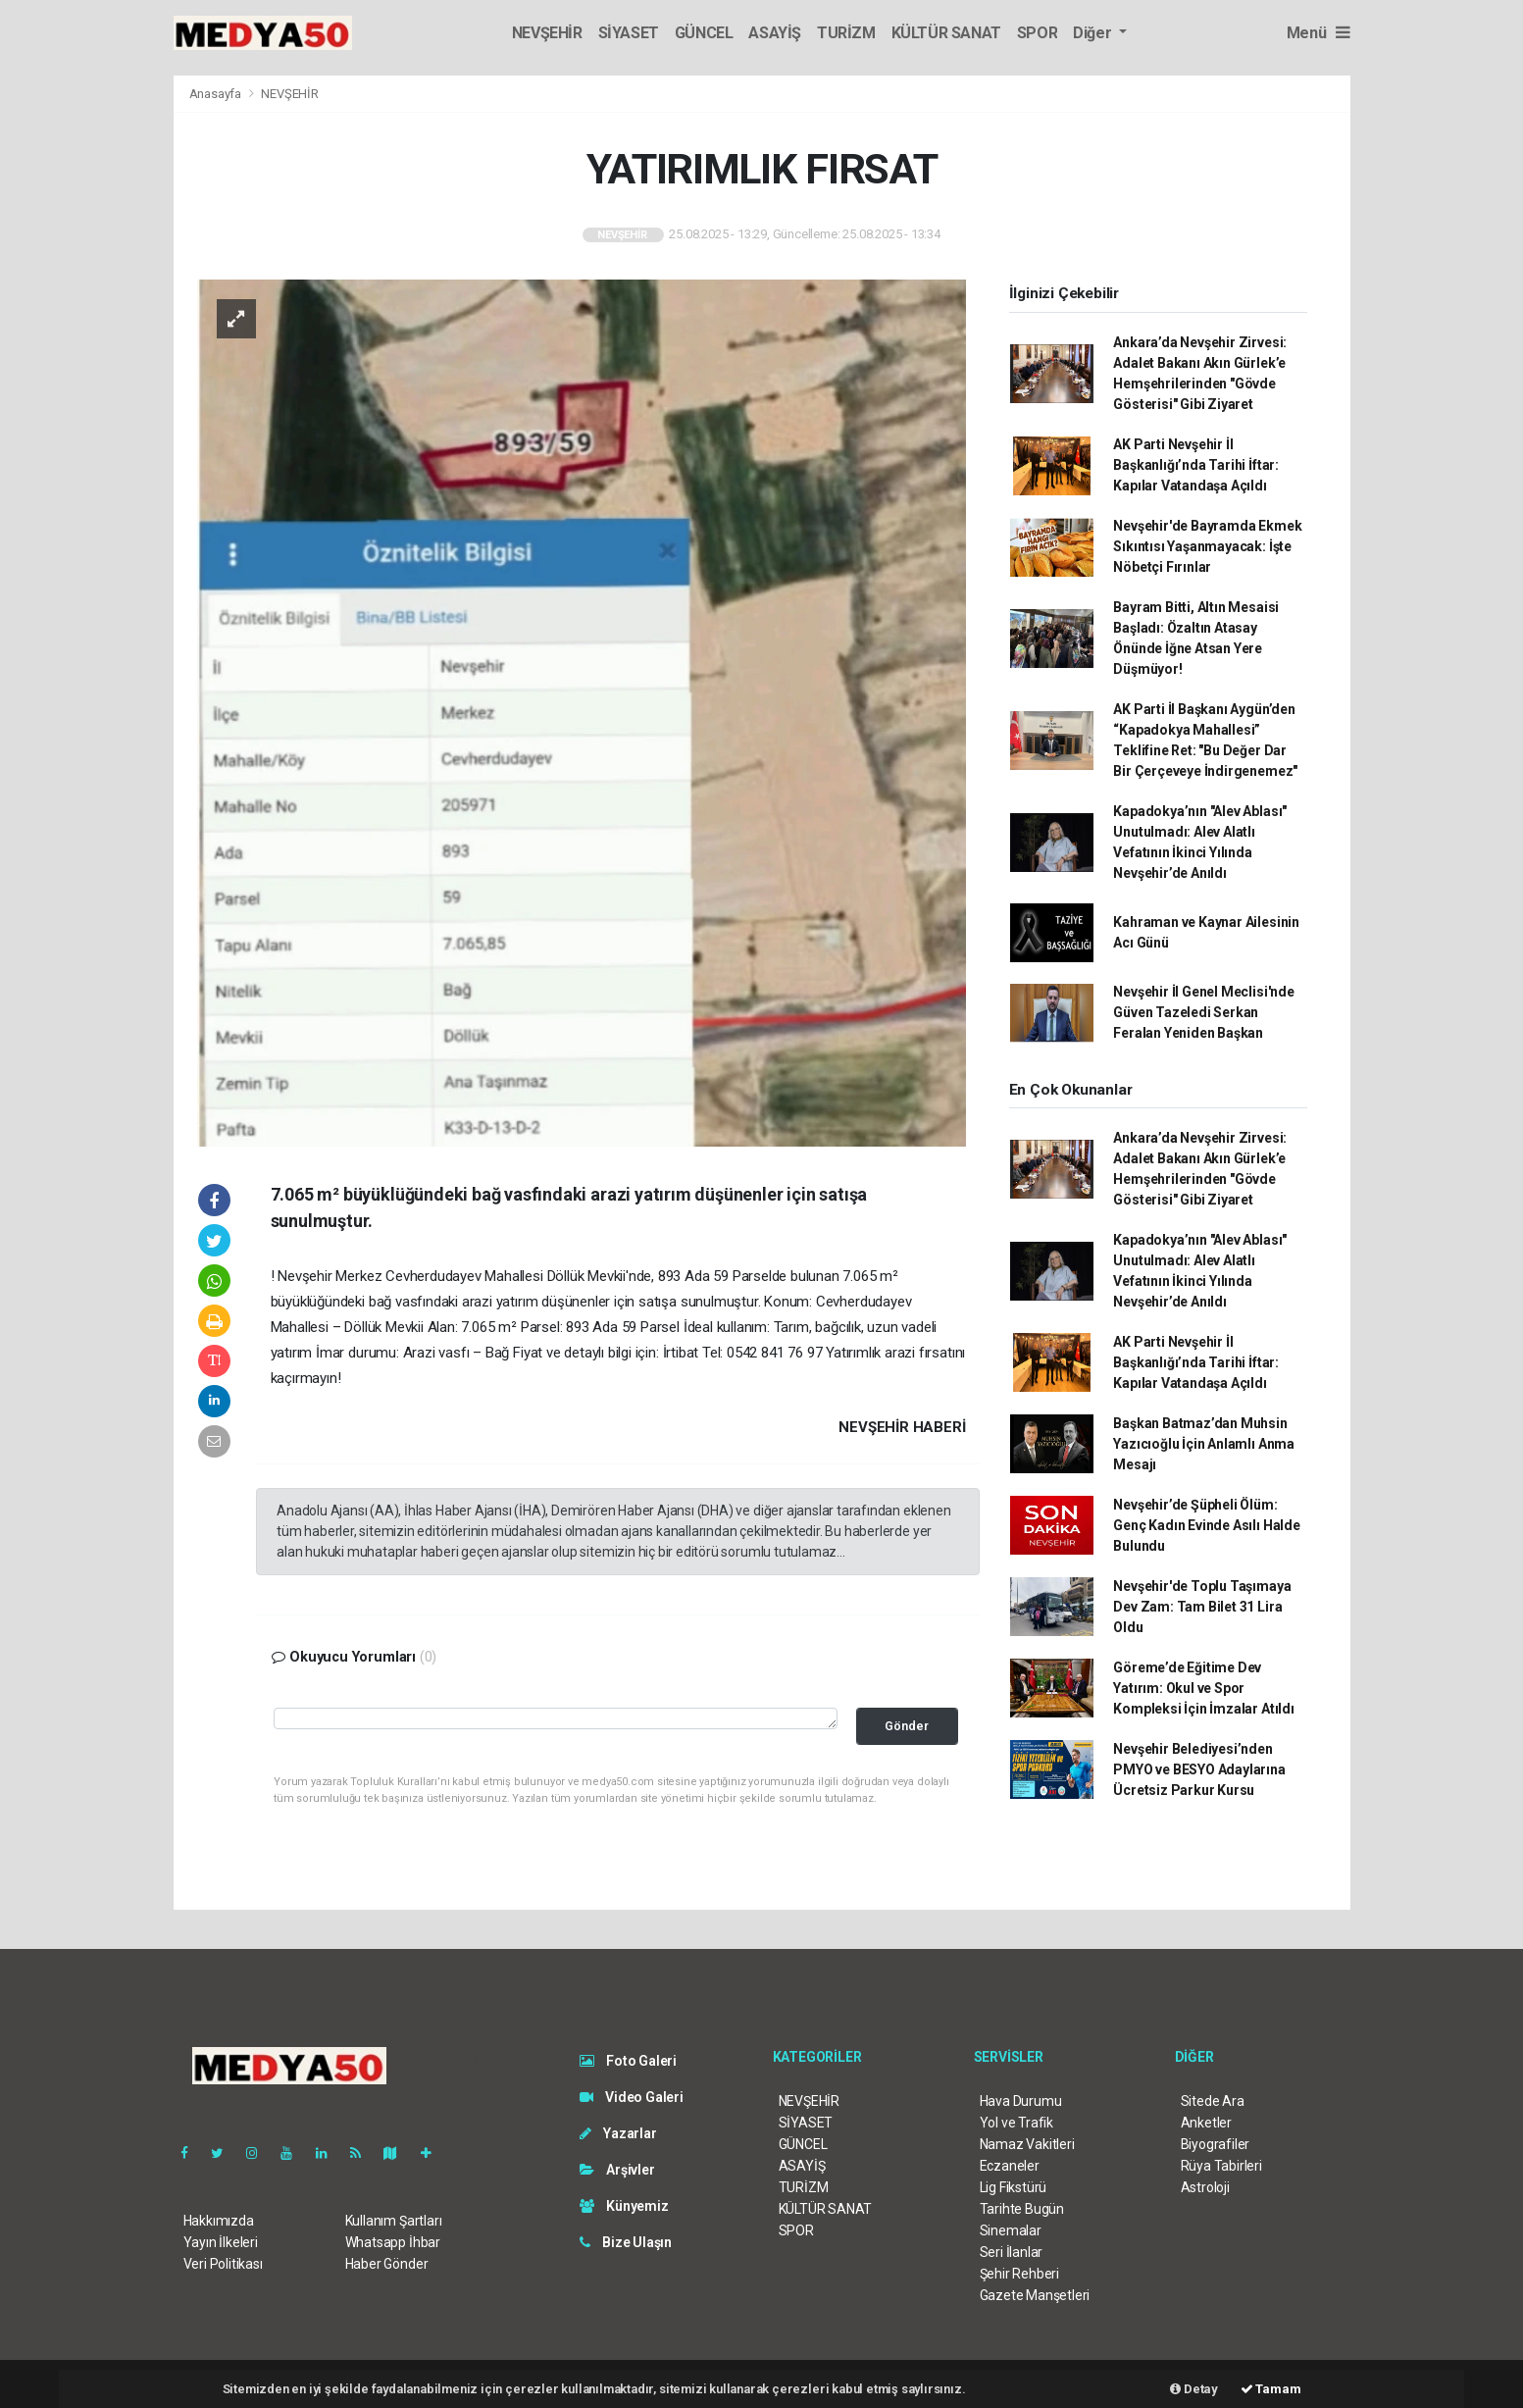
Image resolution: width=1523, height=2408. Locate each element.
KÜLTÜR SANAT (946, 33)
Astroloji (1205, 2187)
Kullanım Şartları (393, 2221)
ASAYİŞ (774, 33)
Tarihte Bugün (1022, 2209)
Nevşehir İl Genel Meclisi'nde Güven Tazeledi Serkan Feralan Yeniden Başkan (1203, 1012)
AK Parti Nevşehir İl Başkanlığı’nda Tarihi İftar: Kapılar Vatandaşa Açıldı (1196, 464)
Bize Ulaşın (626, 2242)
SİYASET (628, 33)
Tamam (1271, 2389)
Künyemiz (624, 2206)
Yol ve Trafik (1017, 2122)
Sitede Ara (1212, 2101)
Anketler (1206, 2122)
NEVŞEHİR (547, 33)
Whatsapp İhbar (392, 2242)
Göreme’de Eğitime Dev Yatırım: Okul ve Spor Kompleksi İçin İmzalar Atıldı (1203, 1688)
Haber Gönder (387, 2264)
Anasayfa (216, 93)
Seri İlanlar (1011, 2252)
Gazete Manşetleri (1035, 2295)
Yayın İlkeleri (220, 2242)
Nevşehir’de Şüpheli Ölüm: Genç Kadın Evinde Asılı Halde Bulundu (1206, 1525)
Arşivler (617, 2169)
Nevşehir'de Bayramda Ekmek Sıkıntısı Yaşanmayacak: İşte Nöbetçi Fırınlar (1207, 546)
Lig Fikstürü (1013, 2187)
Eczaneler (1010, 2166)
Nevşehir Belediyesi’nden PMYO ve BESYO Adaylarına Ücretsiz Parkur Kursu (1199, 1769)
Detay (1194, 2389)
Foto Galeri (629, 2061)
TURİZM (846, 33)
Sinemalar (1010, 2230)
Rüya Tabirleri (1221, 2166)
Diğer (1094, 33)
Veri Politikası (223, 2264)
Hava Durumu (1021, 2101)
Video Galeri (632, 2097)
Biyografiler (1215, 2144)
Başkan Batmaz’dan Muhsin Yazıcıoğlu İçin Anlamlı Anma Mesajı (1204, 1443)
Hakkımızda (218, 2221)
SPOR (1037, 33)
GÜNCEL (704, 33)
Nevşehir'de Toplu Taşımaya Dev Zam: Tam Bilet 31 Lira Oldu (1202, 1606)
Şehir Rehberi (1020, 2273)
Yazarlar (618, 2133)
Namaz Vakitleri (1027, 2144)
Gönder (907, 1725)
